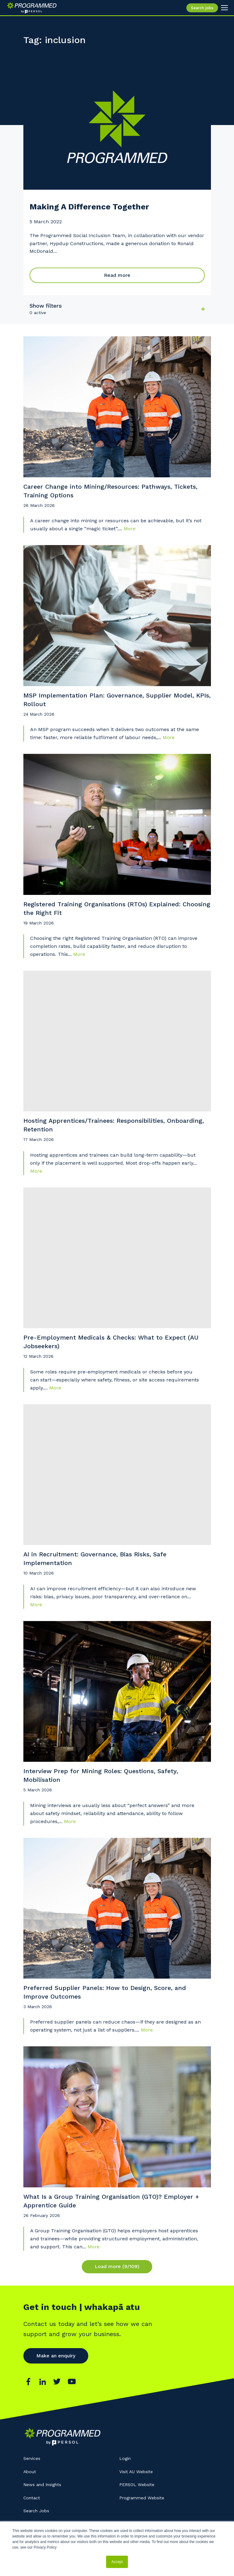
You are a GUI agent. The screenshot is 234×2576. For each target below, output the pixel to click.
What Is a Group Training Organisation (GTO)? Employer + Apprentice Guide (111, 2201)
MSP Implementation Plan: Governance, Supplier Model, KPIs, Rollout (117, 700)
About (29, 2471)
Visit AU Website (136, 2471)
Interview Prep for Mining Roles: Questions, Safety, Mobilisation (100, 1775)
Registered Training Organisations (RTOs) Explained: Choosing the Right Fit (116, 908)
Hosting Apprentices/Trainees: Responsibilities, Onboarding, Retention (113, 1125)
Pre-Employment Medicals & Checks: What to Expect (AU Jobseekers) (111, 1342)
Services (31, 2458)
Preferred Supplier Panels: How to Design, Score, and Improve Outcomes (104, 1992)
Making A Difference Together (89, 206)
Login (125, 2458)
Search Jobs (36, 2510)
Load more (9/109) (117, 2266)
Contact (31, 2497)
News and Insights (42, 2484)
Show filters (46, 306)
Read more (117, 275)
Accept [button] (117, 2562)
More (130, 529)
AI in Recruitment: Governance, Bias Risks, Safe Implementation (94, 1559)
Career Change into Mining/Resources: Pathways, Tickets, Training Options (110, 491)
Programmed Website (141, 2497)
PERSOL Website (136, 2484)
